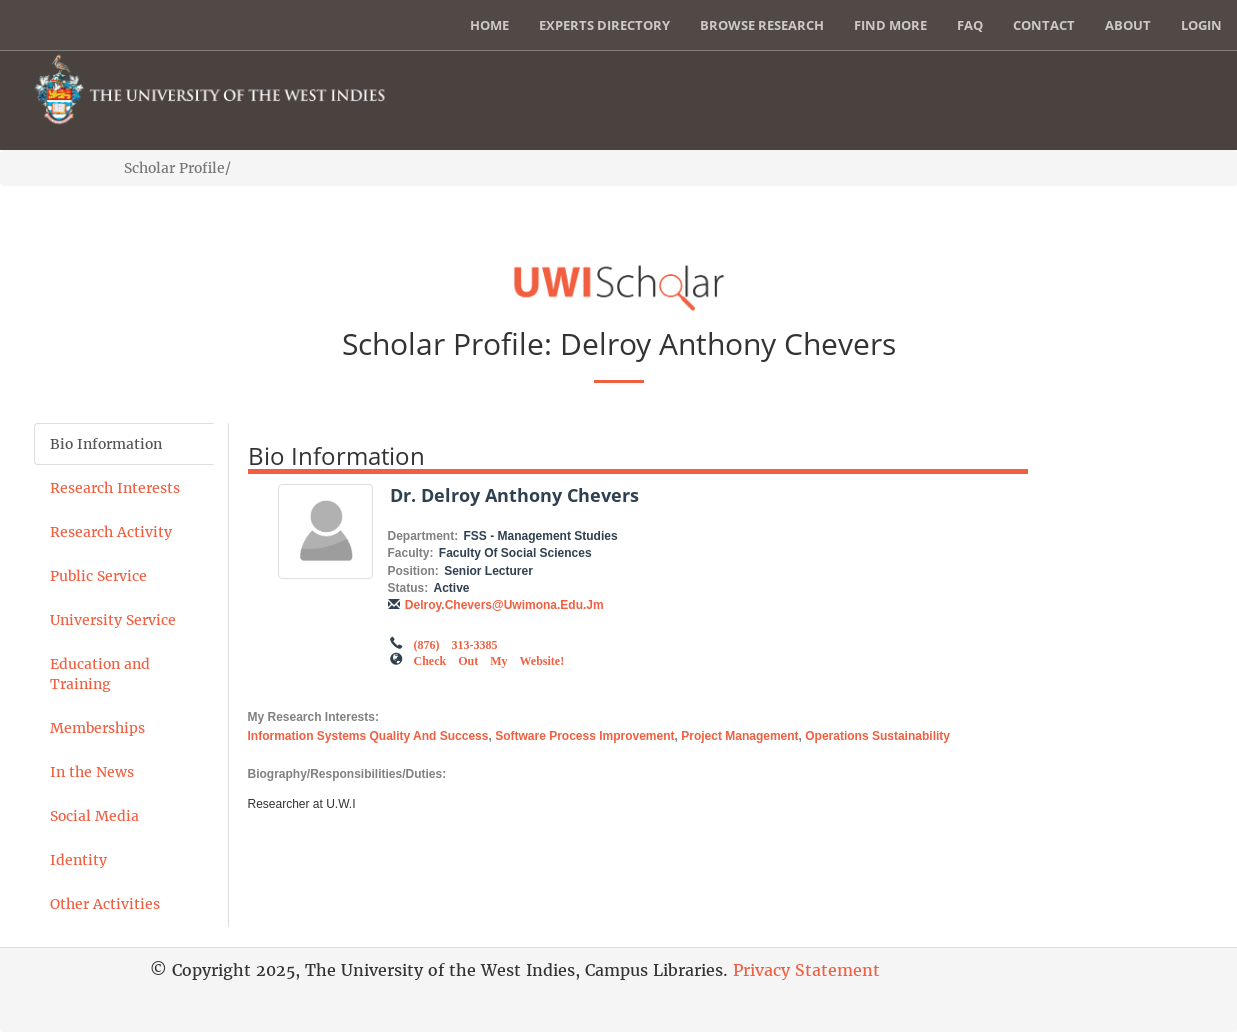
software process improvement (584, 736)
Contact (1044, 25)
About (1128, 25)
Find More (890, 25)
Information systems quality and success (368, 736)
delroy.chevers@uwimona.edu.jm (504, 605)
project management (739, 736)
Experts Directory (604, 25)
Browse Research (762, 25)
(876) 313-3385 (456, 643)
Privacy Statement (806, 970)
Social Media (94, 816)
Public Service (98, 576)
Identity (78, 860)
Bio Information (106, 444)
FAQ (970, 25)
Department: (423, 536)
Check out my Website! (489, 659)
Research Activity (111, 532)
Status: (408, 588)
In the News (92, 772)
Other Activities (105, 904)
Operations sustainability (877, 736)
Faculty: (411, 553)
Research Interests (115, 488)
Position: (413, 571)
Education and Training (100, 674)
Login (1201, 25)
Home (489, 25)
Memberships (97, 728)
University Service (113, 620)
